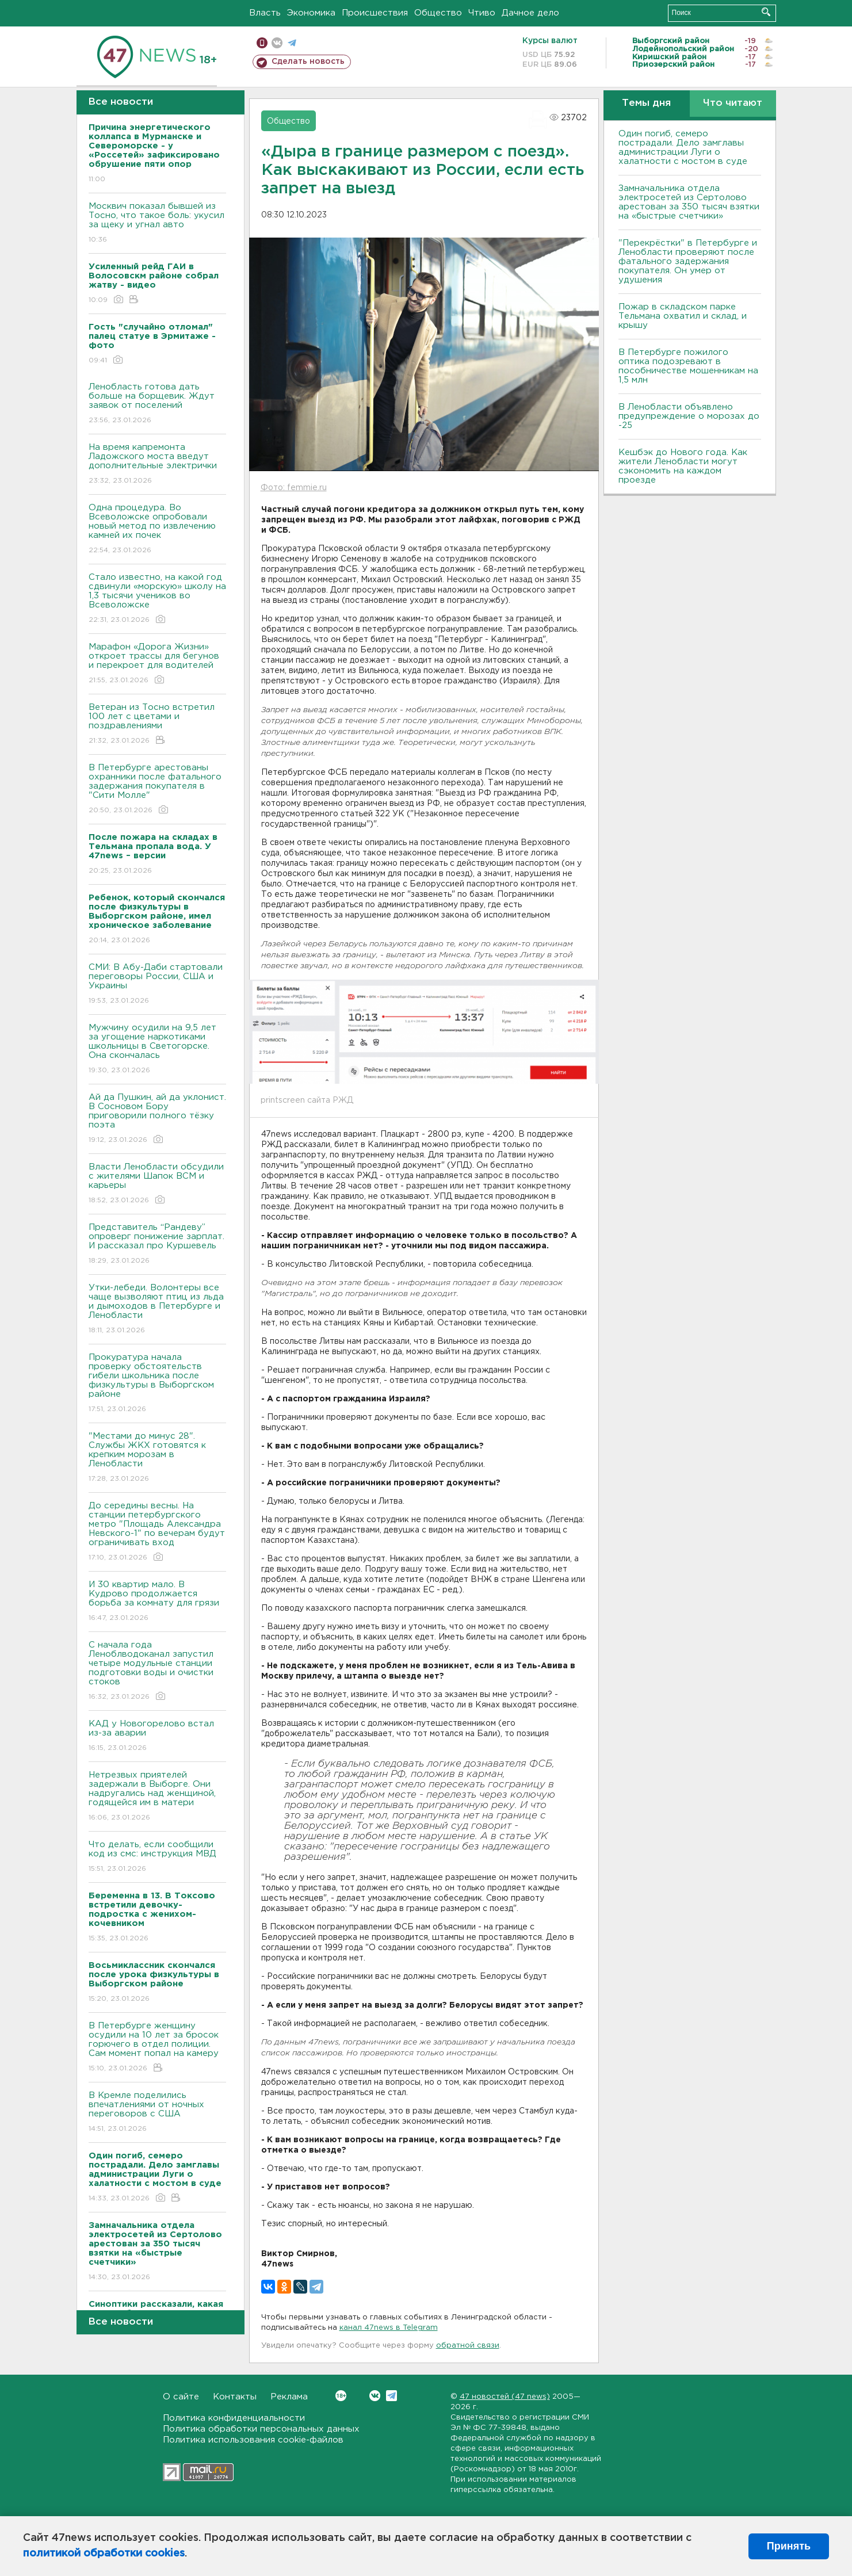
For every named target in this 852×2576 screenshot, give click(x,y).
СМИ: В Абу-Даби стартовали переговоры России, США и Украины (157, 985)
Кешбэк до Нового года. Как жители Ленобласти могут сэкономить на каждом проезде (682, 466)
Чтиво (481, 13)
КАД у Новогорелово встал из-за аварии (157, 1736)
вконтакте (277, 42)
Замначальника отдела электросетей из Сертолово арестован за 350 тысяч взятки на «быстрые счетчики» (688, 202)
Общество (438, 13)
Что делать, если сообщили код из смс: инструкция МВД (157, 1857)
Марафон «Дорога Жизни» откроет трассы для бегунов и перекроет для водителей (157, 664)
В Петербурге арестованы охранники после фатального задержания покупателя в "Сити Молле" (157, 789)
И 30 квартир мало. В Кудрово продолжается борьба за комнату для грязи (157, 1602)
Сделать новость (308, 61)
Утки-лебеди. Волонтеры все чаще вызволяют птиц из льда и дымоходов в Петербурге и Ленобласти (157, 1309)
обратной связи (467, 2345)
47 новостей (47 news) (505, 2397)
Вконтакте (340, 2395)
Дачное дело (530, 13)
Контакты (235, 2397)
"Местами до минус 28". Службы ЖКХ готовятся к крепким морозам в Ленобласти (157, 1458)
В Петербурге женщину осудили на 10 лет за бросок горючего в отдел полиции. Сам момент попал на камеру (157, 2047)
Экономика (311, 13)
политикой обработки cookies (104, 2553)
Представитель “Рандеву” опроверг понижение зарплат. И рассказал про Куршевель (157, 1245)
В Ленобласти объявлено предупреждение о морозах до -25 (688, 416)
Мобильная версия (262, 42)
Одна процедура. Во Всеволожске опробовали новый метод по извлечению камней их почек (157, 529)
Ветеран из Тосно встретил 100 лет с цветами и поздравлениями (157, 725)
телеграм (291, 42)
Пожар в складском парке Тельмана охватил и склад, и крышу (682, 316)
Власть (265, 13)
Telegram (391, 2395)
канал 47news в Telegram (388, 2328)
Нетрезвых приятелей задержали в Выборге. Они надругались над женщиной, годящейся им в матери (157, 1796)
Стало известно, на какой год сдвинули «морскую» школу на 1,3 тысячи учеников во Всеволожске (157, 599)
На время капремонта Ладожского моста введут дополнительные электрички (157, 465)
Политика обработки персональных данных (261, 2429)
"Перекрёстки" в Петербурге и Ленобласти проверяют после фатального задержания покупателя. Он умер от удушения (687, 261)
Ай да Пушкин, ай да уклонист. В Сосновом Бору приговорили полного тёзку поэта (157, 1119)
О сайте (181, 2397)
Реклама (289, 2397)
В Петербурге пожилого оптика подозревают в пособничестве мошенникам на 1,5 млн (688, 366)
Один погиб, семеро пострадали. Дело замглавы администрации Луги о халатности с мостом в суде (682, 147)
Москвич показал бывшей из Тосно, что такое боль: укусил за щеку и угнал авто (157, 223)
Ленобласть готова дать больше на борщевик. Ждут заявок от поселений (157, 404)
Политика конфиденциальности (234, 2418)
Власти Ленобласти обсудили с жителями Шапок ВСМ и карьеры (157, 1184)
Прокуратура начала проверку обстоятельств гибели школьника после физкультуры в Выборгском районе (157, 1384)
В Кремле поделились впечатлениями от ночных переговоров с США (157, 2113)
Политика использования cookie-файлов (253, 2440)
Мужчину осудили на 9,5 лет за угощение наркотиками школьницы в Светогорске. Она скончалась (157, 1049)
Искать (766, 11)
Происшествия (375, 13)
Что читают (732, 103)
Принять (789, 2546)
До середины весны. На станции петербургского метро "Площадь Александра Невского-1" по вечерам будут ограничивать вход (157, 1532)
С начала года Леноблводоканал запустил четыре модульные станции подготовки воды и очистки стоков (157, 1671)
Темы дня (646, 103)
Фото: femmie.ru (294, 487)
